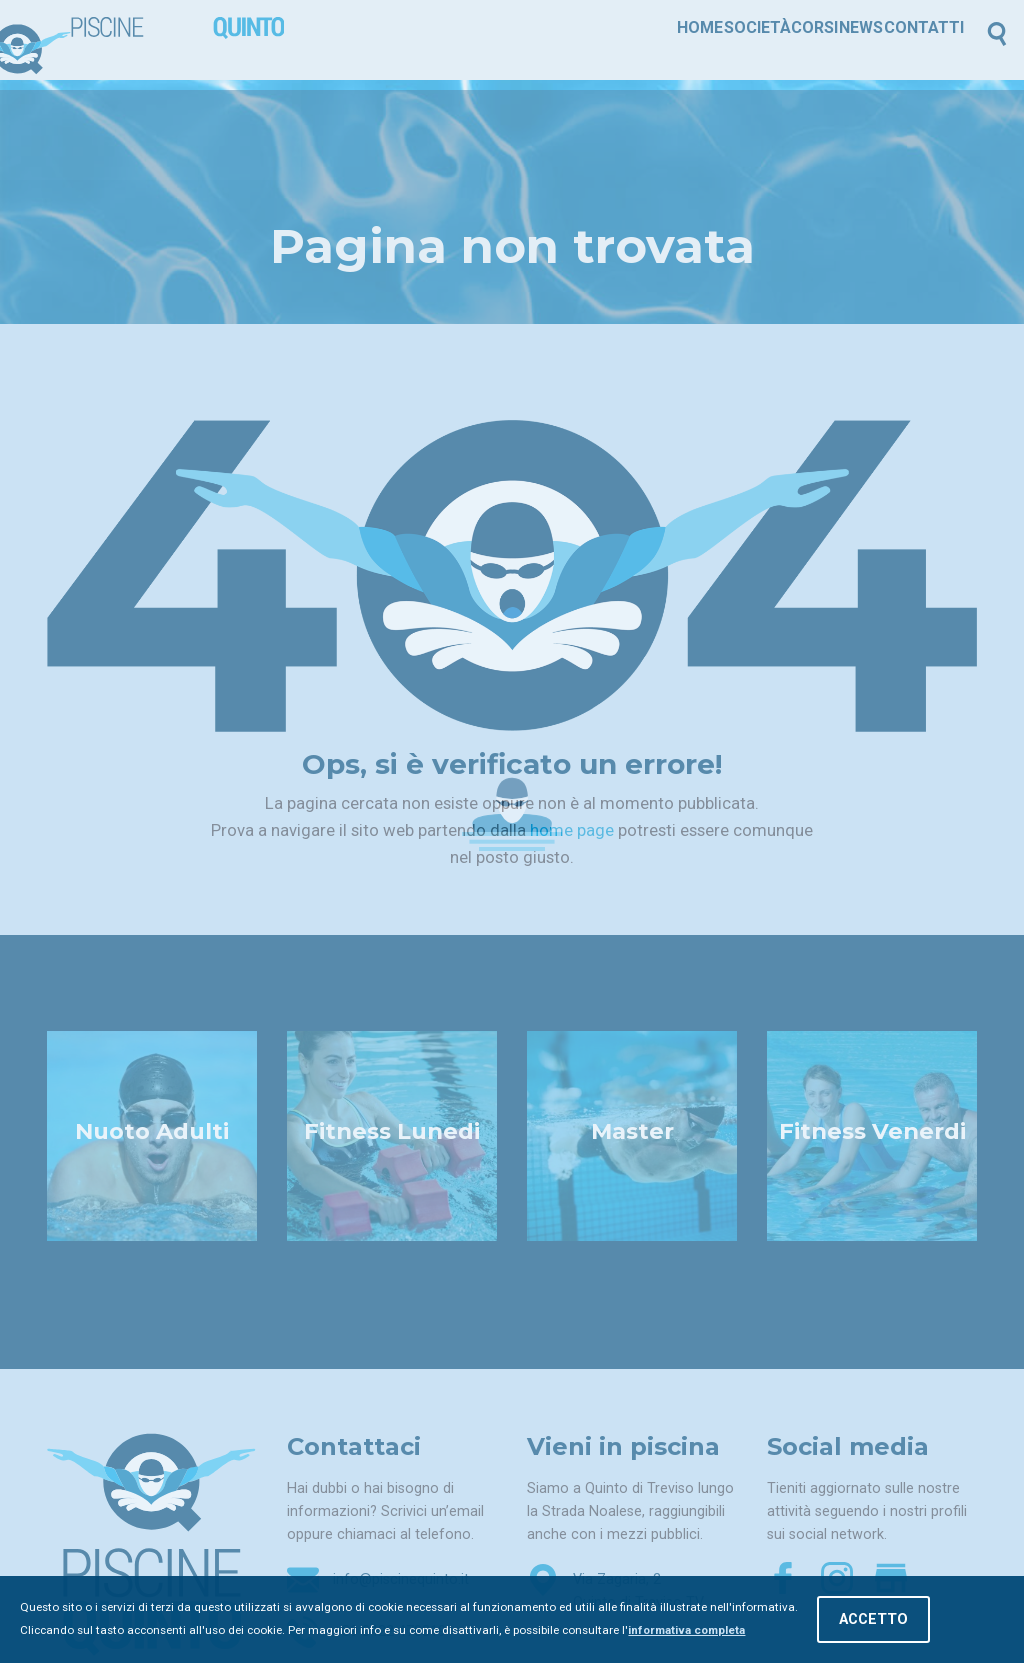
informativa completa (686, 1630)
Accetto (873, 1619)
